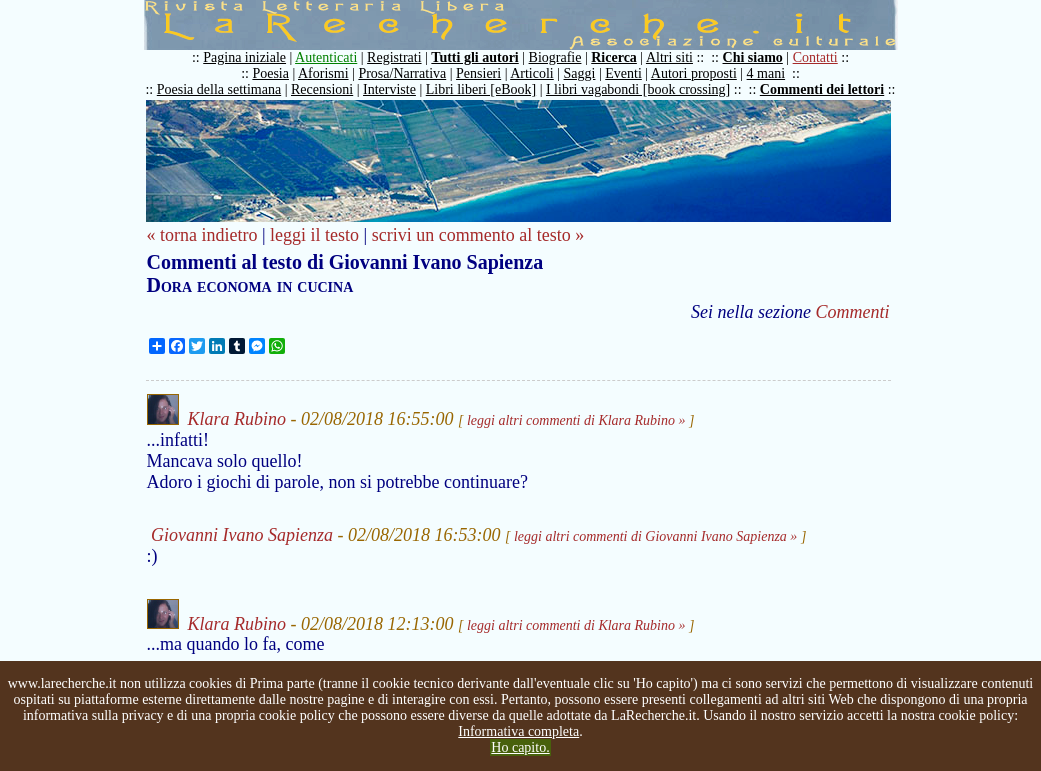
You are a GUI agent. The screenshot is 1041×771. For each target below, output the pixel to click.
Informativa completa (518, 731)
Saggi (580, 73)
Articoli (532, 73)
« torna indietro (202, 235)
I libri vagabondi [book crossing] (638, 89)
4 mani (766, 73)
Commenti (853, 312)
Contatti (815, 57)
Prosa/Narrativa (402, 73)
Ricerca (614, 57)
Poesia (270, 73)
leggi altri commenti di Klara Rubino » (576, 420)
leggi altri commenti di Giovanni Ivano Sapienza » (655, 536)
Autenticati (326, 57)
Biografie (555, 57)
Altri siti (669, 57)
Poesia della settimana (219, 89)
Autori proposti (694, 73)
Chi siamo (753, 57)
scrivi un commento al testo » (478, 235)
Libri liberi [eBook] (481, 89)
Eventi (623, 73)
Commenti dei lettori (822, 89)
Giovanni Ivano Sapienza (242, 535)
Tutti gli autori (474, 57)
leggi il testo (314, 235)
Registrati (394, 57)
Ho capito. (520, 747)
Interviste (389, 89)
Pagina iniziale (244, 57)
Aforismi (323, 73)
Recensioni (322, 89)
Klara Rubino (237, 419)
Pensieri (478, 73)
